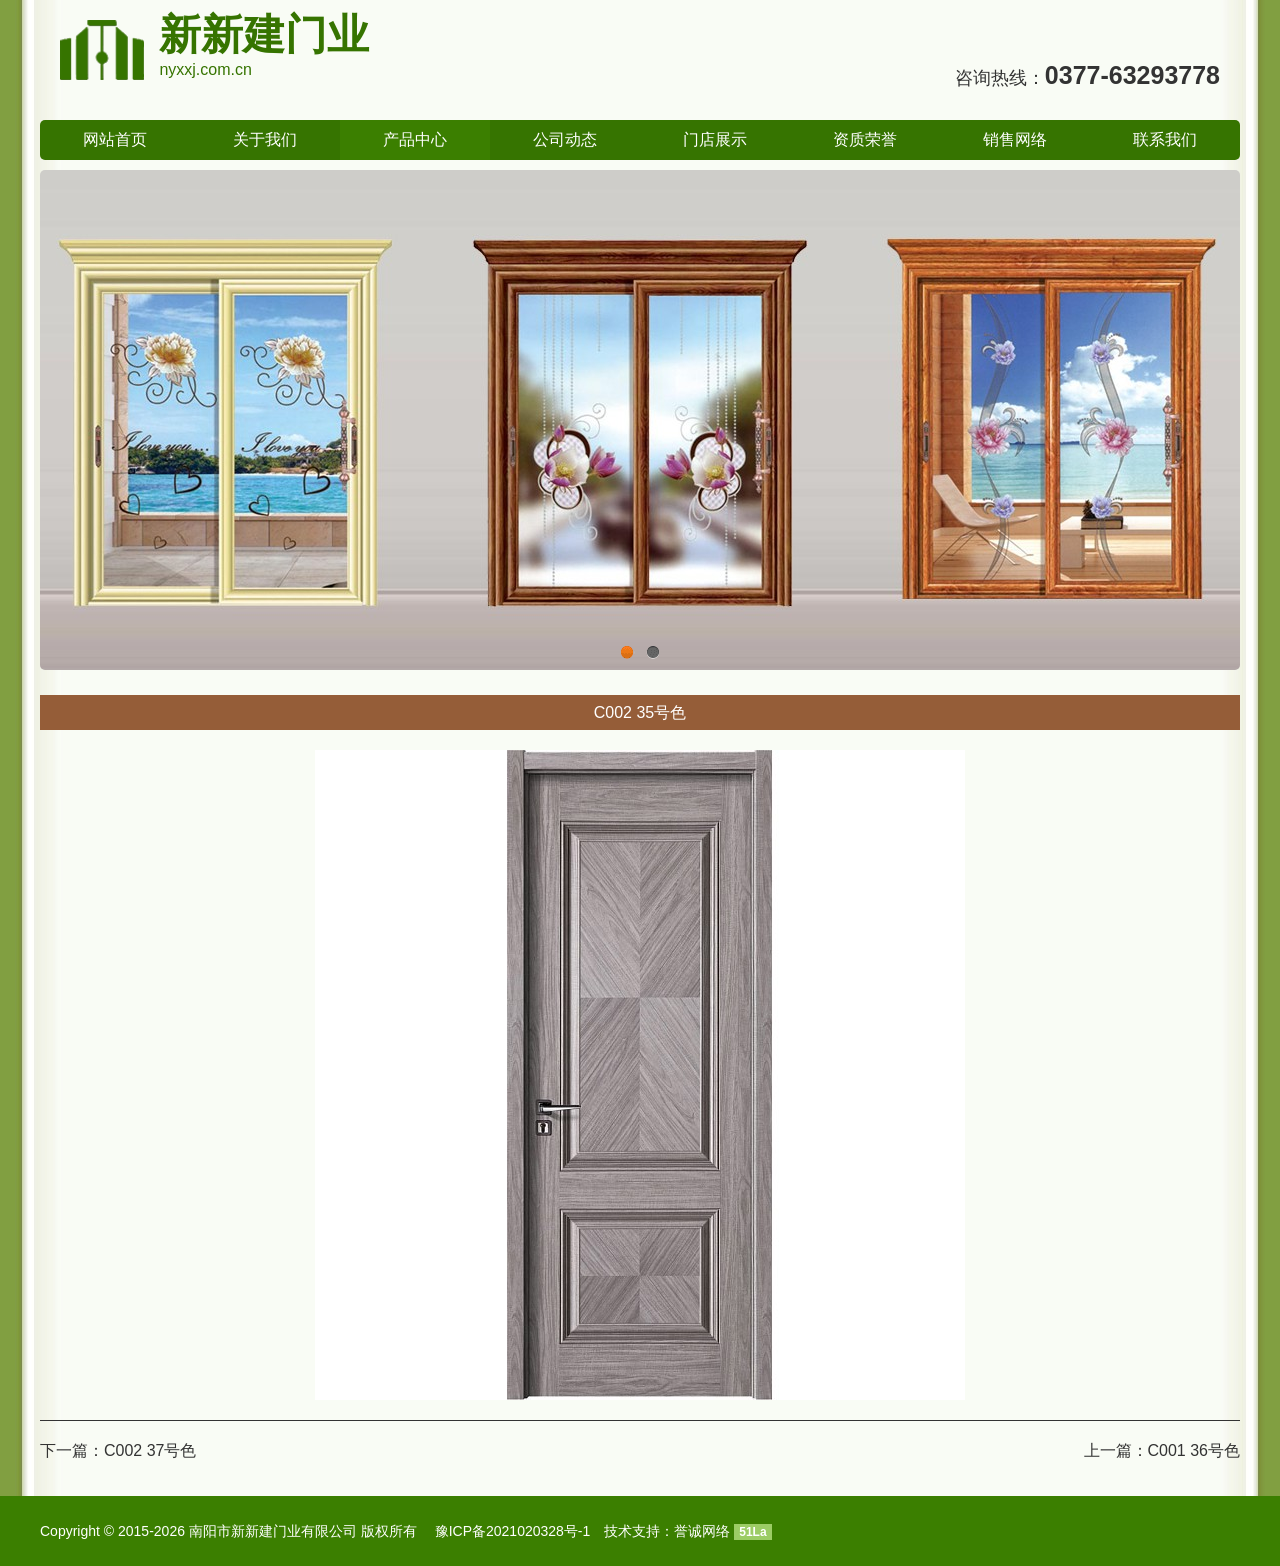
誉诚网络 (702, 1531)
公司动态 (565, 139)
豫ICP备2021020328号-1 (513, 1531)
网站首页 (115, 139)
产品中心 (415, 139)
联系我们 (1165, 139)
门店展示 (715, 139)
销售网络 (1015, 139)
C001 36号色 (1194, 1450)
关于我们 (265, 139)
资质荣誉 (865, 139)
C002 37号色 (150, 1450)
